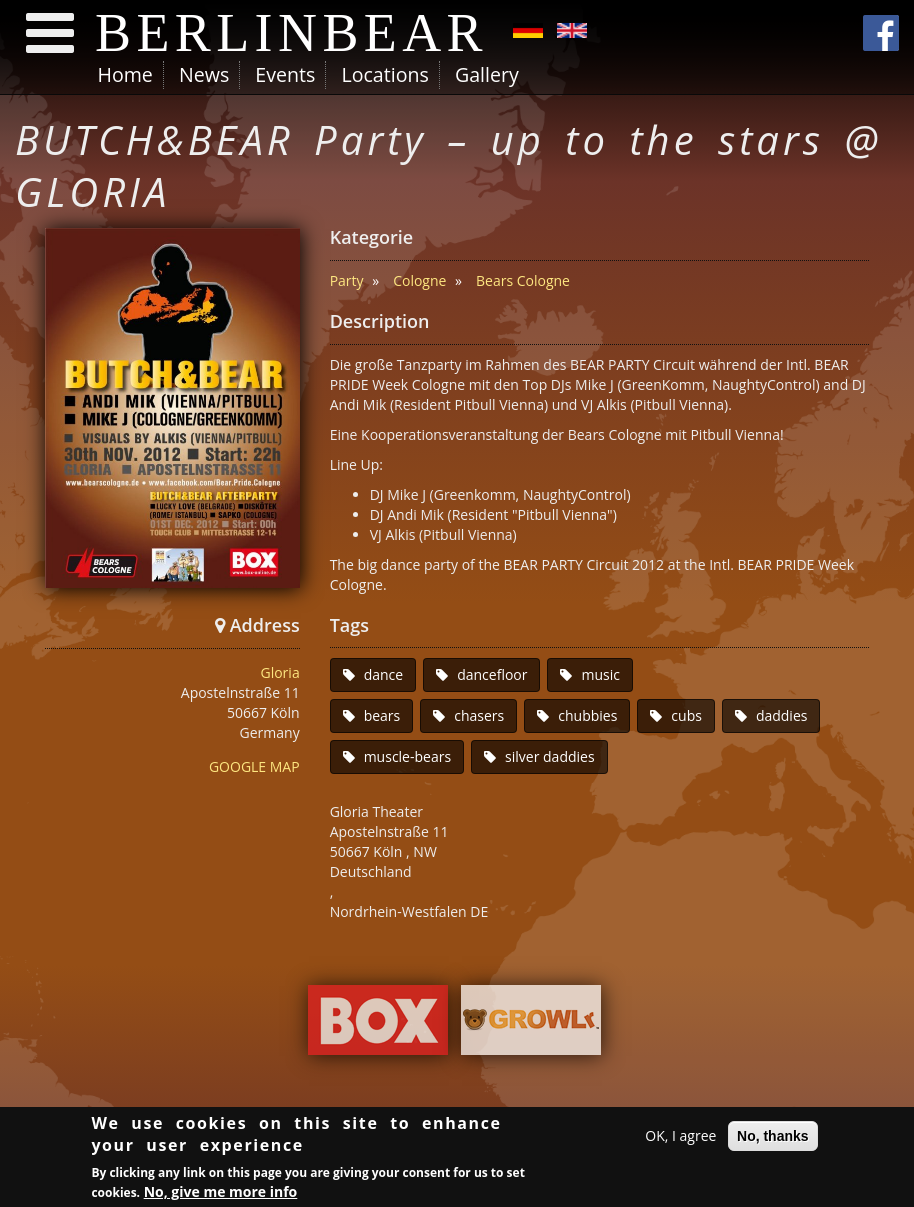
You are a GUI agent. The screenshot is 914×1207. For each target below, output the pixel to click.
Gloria (279, 672)
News (204, 74)
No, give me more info (221, 1194)
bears (382, 715)
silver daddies (550, 756)
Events (285, 74)
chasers (479, 715)
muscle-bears (407, 756)
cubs (686, 715)
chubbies (587, 715)
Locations (384, 74)
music (600, 674)
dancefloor (492, 674)
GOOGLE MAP (254, 766)
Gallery (487, 74)
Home (125, 74)
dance (384, 674)
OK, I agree (680, 1138)
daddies (782, 715)
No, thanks (773, 1139)
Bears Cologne (523, 280)
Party (347, 280)
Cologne (419, 280)
